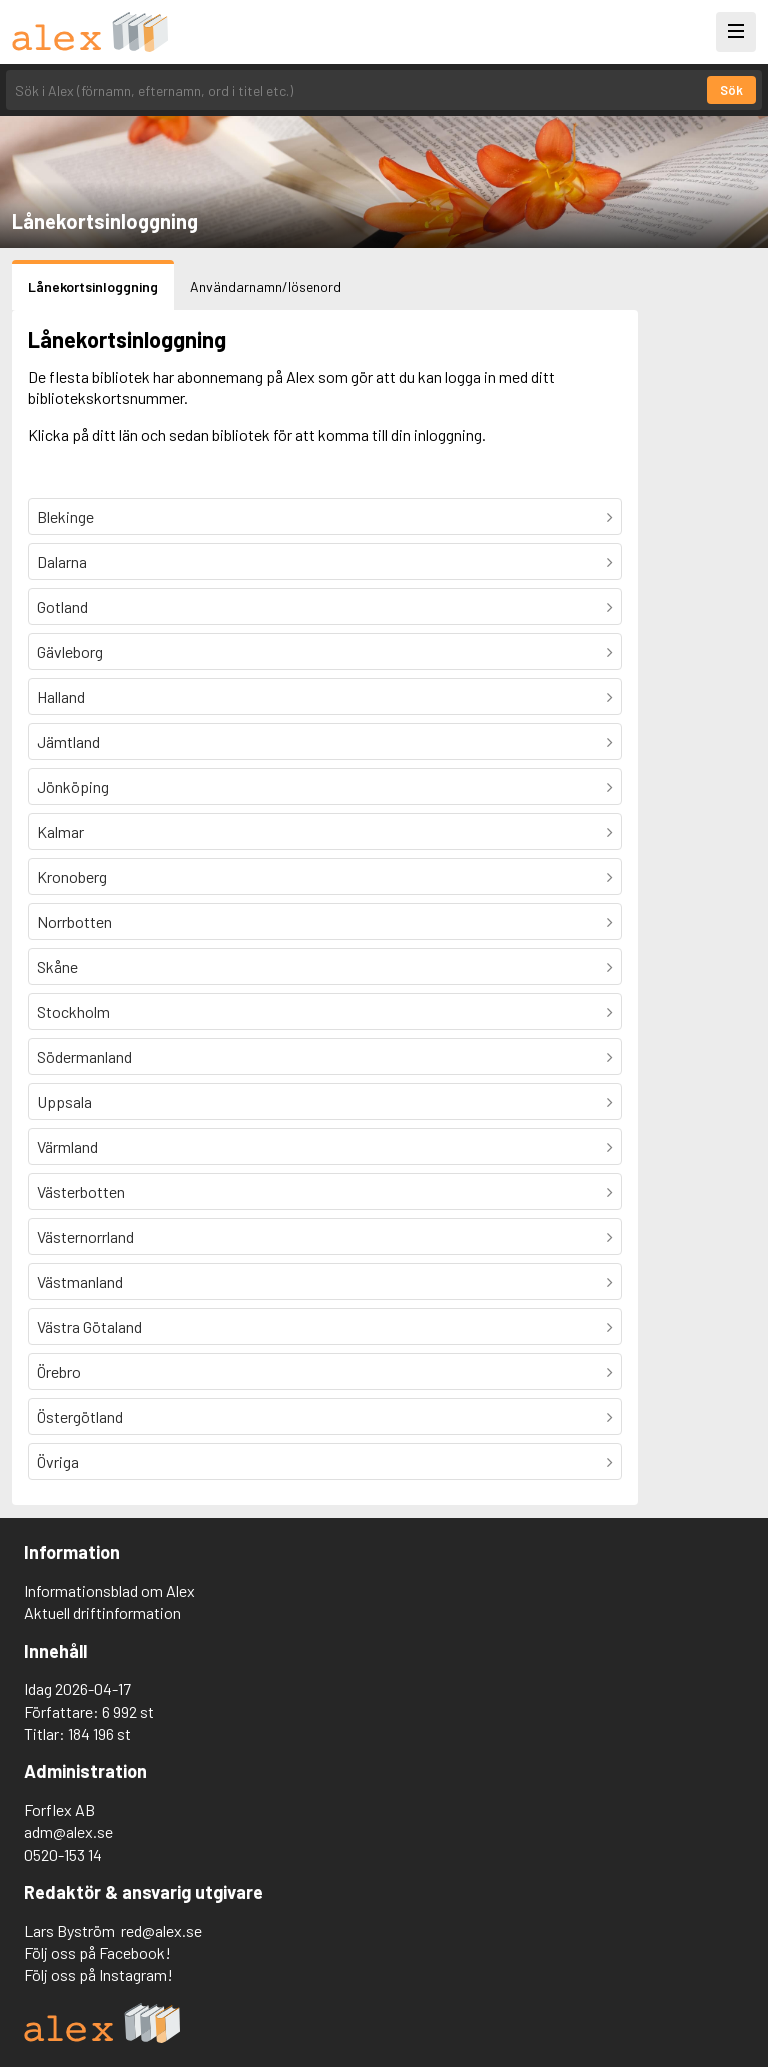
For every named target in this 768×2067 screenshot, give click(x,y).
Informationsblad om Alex (109, 1590)
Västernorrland (85, 1236)
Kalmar (60, 831)
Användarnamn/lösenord (265, 286)
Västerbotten (81, 1191)
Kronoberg (72, 876)
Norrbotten (74, 921)
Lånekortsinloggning (93, 286)
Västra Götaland (89, 1326)
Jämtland (68, 741)
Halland (61, 696)
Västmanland (80, 1281)
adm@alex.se (68, 1831)
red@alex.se (161, 1930)
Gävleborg (70, 651)
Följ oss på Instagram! (98, 1974)
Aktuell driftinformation (102, 1612)
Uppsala (64, 1101)
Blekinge (65, 516)
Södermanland (84, 1056)
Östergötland (80, 1416)
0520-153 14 (63, 1854)
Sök (731, 90)
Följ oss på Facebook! (97, 1952)
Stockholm (73, 1011)
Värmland (67, 1146)
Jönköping (73, 786)
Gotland (62, 606)
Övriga (58, 1461)
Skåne (57, 966)
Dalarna (62, 561)
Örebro (59, 1371)
